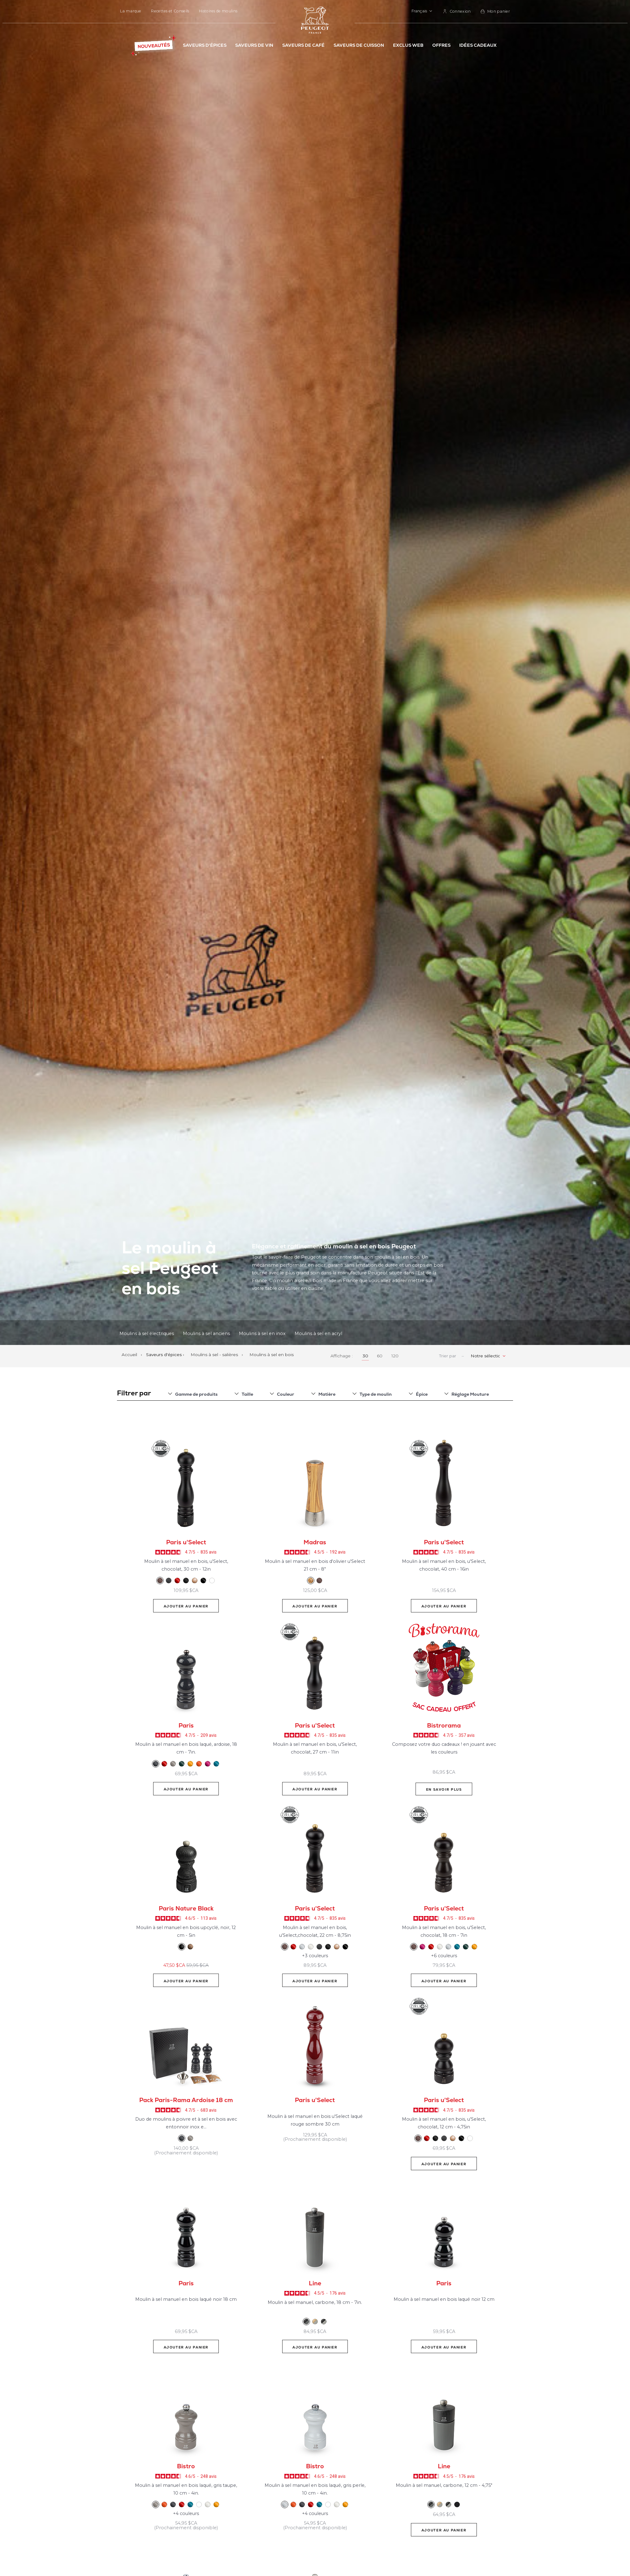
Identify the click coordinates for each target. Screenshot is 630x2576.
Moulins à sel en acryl (318, 1333)
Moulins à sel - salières (215, 1354)
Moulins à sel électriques (146, 1333)
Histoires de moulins (218, 11)
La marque (130, 11)
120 (395, 1355)
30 (365, 1355)
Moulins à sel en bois (271, 1354)
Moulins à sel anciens (206, 1333)
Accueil (130, 1354)
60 (379, 1355)
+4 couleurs (186, 2513)
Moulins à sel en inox (262, 1333)
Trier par (447, 1356)
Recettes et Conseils (170, 11)
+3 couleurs (315, 1955)
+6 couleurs (444, 1955)
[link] (457, 11)
